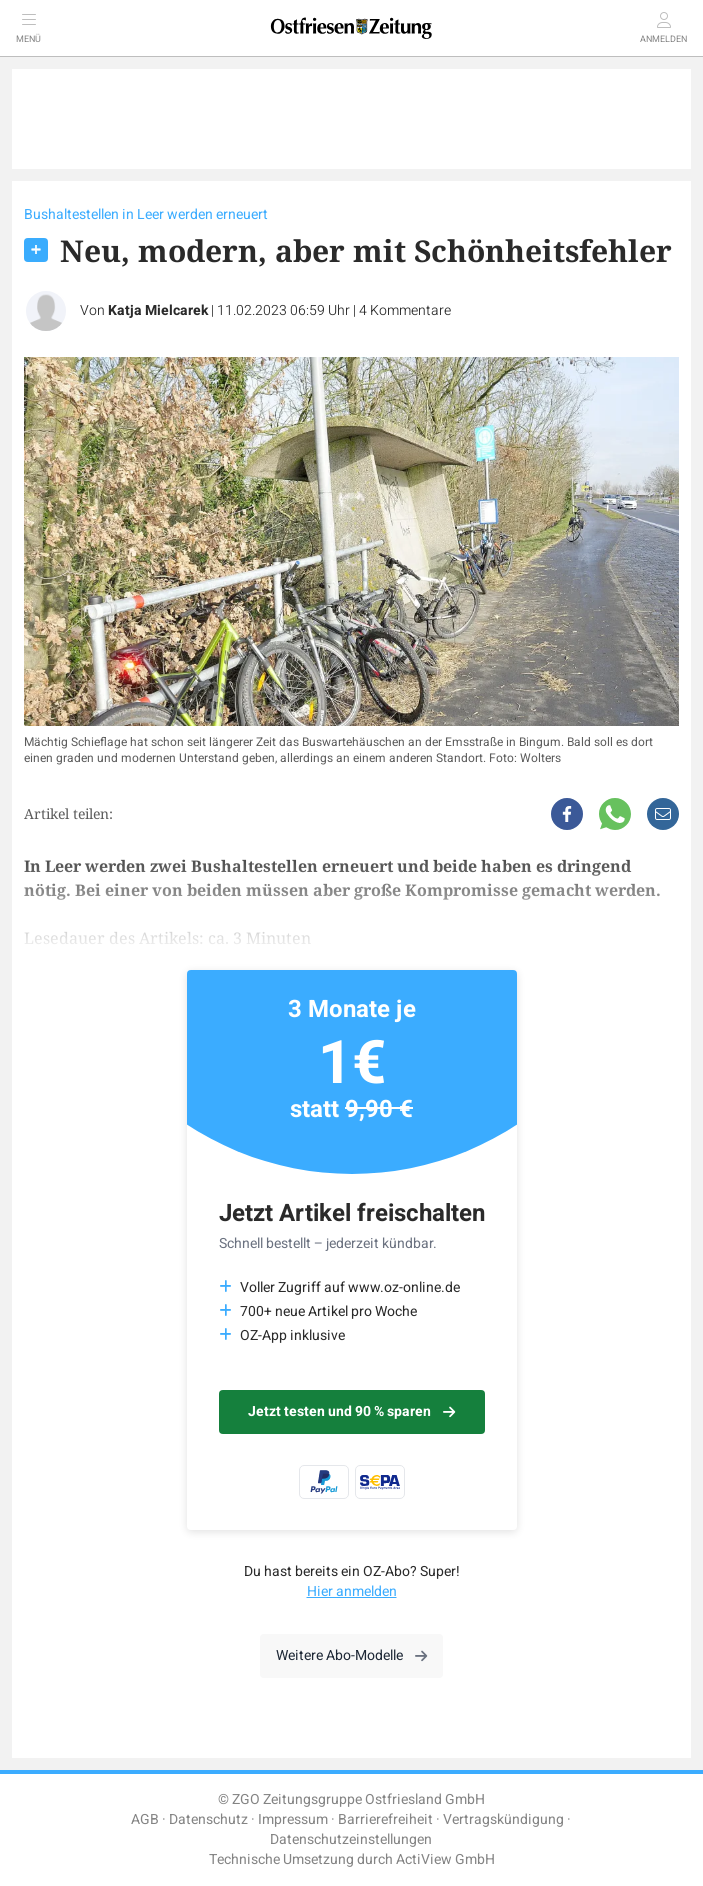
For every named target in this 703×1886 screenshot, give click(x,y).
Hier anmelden (352, 1591)
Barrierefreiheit (385, 1819)
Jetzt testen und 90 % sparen (351, 1411)
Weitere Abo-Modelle (351, 1655)
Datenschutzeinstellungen (351, 1839)
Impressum (293, 1819)
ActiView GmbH (445, 1859)
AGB (145, 1819)
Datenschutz (208, 1819)
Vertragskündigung (503, 1819)
